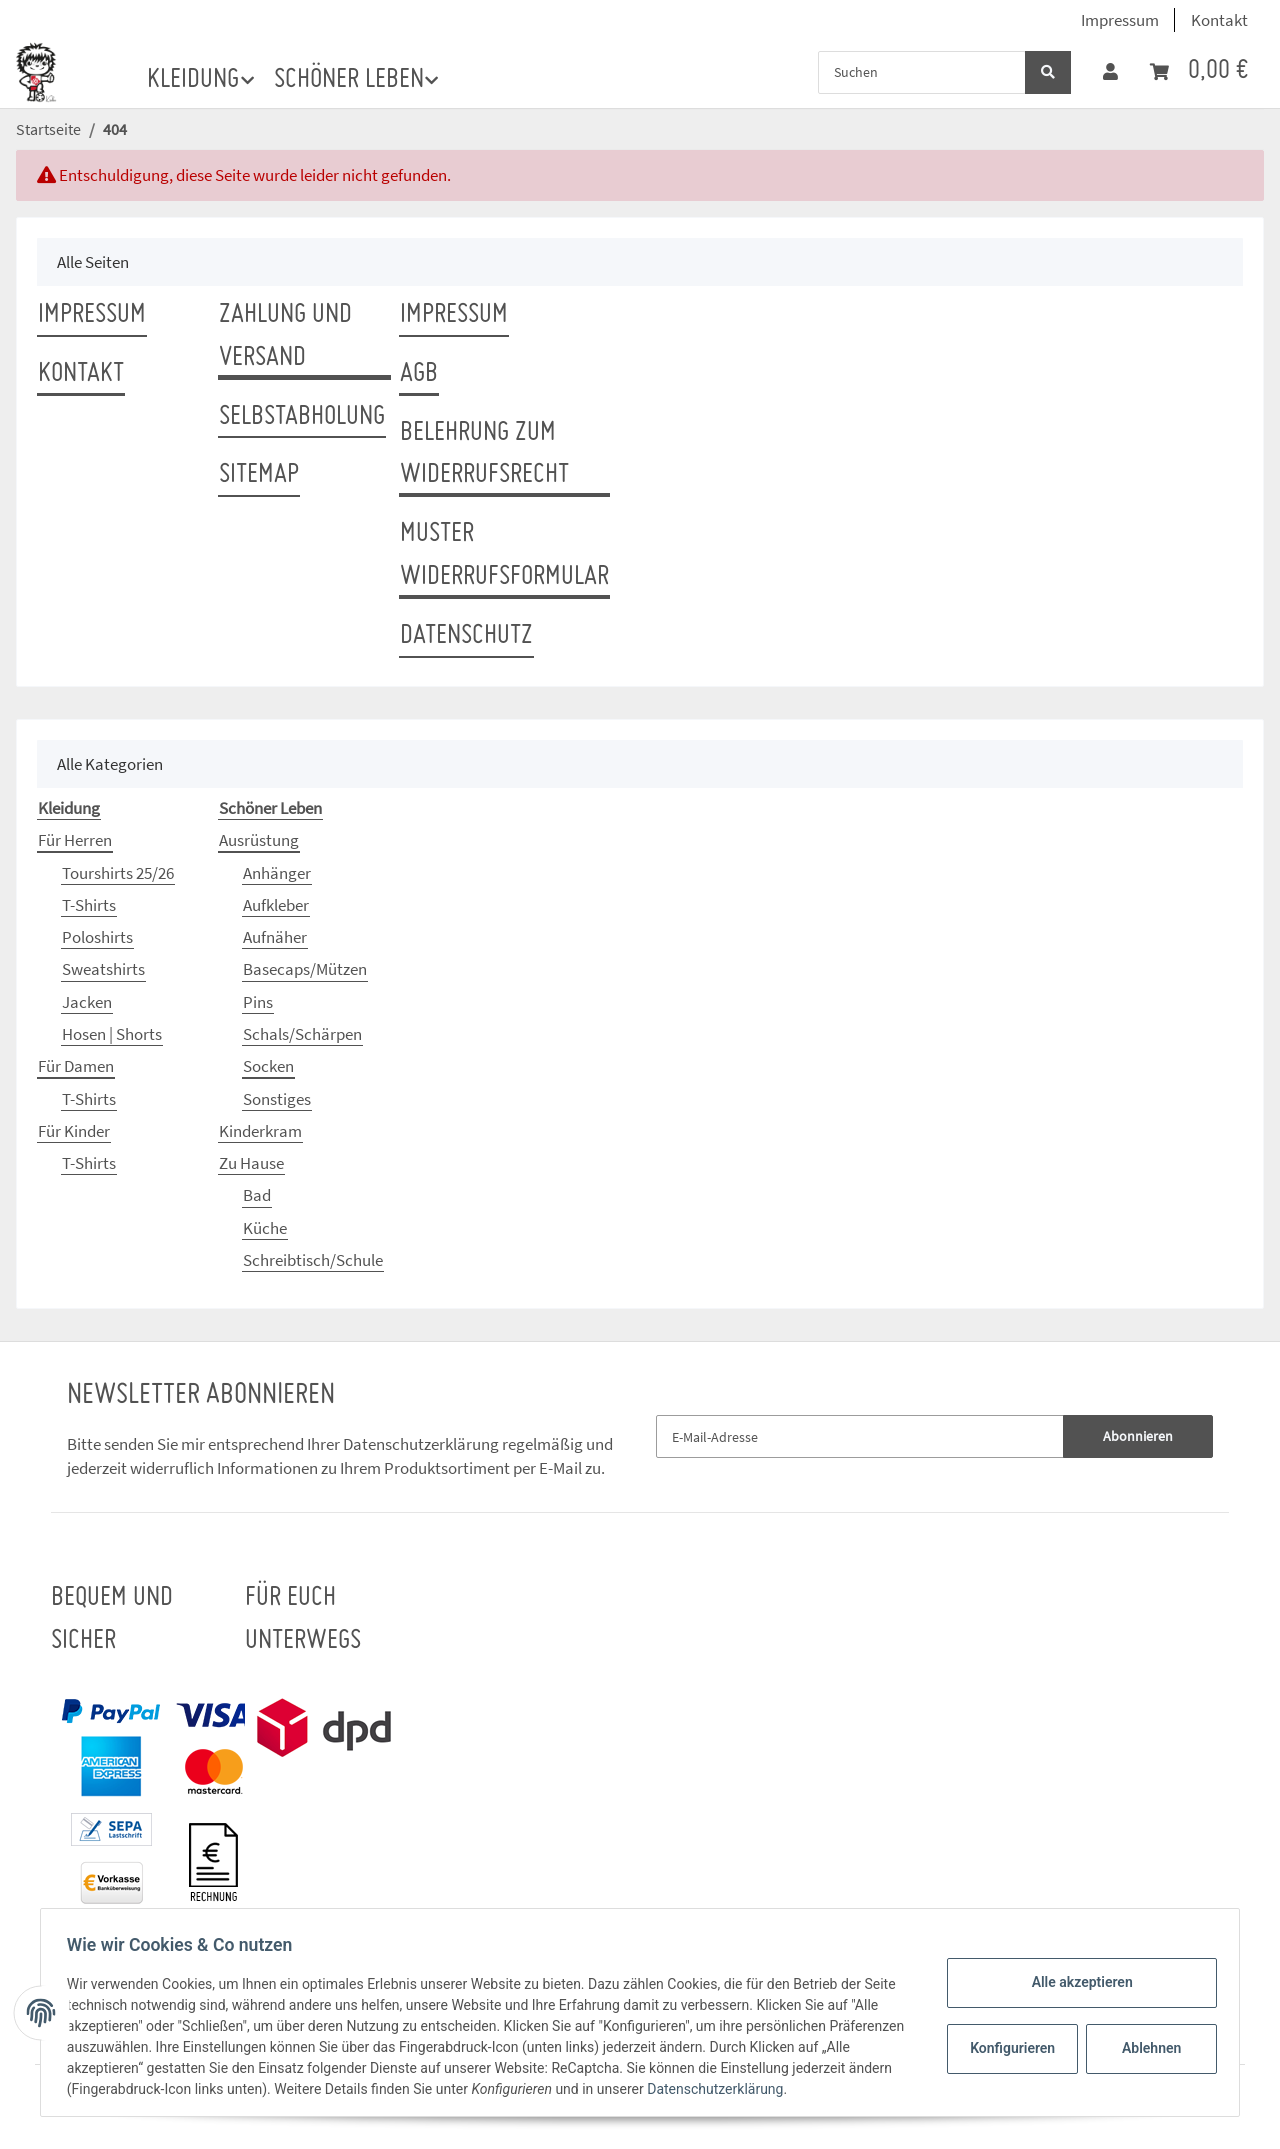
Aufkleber (276, 905)
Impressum (1120, 20)
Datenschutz (466, 636)
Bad (257, 1195)
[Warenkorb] (1199, 71)
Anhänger (277, 873)
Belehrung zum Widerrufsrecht (484, 454)
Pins (258, 1002)
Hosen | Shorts (112, 1034)
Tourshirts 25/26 (118, 873)
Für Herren (75, 840)
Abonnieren (1138, 1436)
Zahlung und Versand (285, 336)
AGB (419, 374)
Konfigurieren (1008, 2048)
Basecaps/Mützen (305, 969)
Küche (265, 1228)
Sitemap (259, 475)
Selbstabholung (302, 417)
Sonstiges (277, 1099)
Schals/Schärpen (302, 1034)
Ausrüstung (259, 840)
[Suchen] (922, 72)
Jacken (87, 1002)
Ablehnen (1145, 2048)
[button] (1110, 72)
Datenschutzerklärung (421, 1444)
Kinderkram (260, 1131)
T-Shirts (89, 905)
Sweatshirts (103, 969)
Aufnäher (275, 937)
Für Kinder (74, 1131)
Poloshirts (97, 937)
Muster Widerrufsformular (504, 555)
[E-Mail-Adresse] (860, 1436)
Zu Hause (251, 1163)
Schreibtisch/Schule (313, 1260)
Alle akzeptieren (1075, 1982)
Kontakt (1219, 20)
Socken (268, 1066)
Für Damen (76, 1066)
